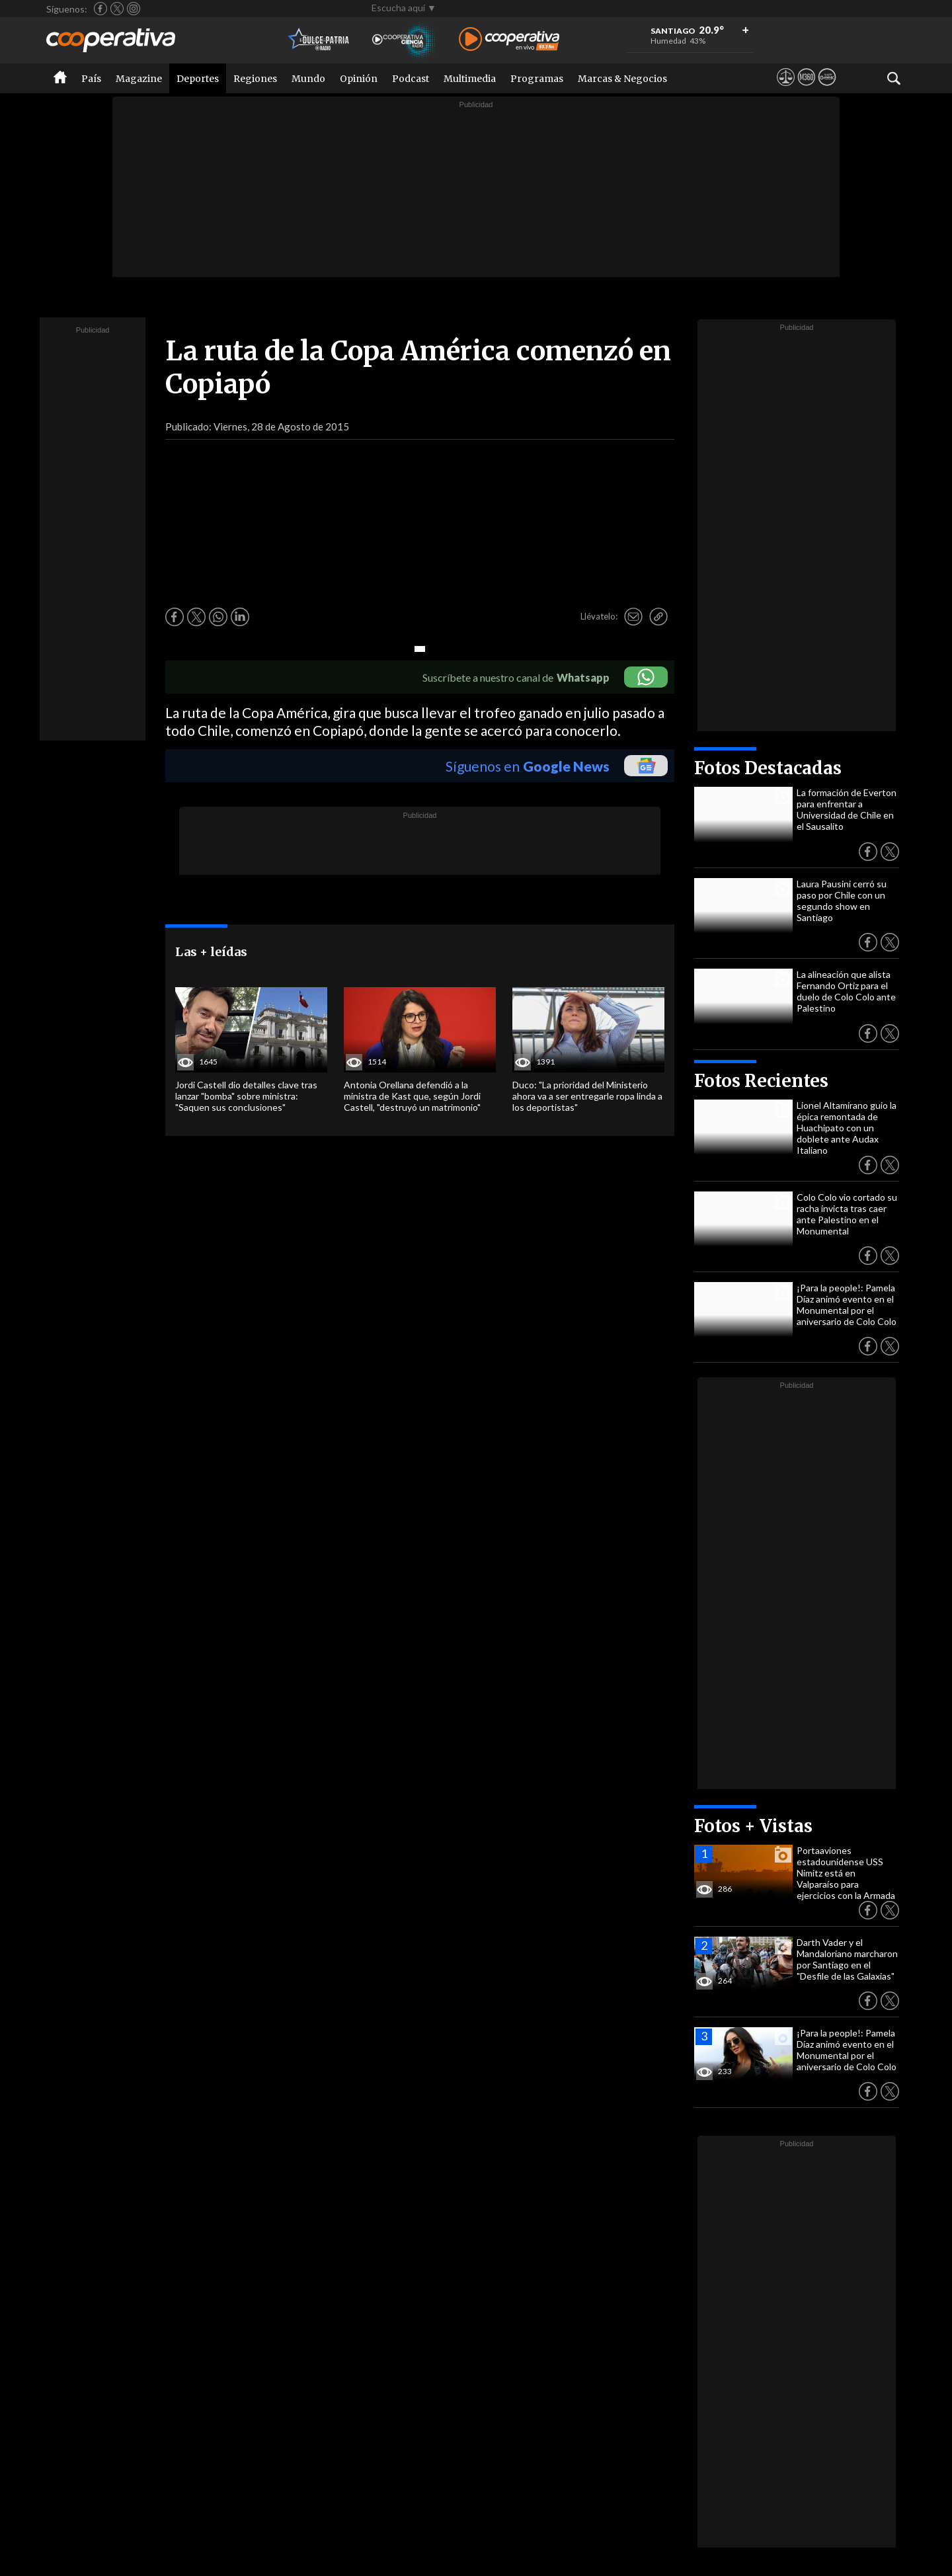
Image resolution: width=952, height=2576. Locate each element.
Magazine (139, 79)
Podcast (410, 79)
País (91, 79)
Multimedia (470, 79)
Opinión (358, 79)
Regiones (255, 79)
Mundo (308, 79)
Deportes (198, 79)
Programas (536, 79)
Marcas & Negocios (622, 79)
